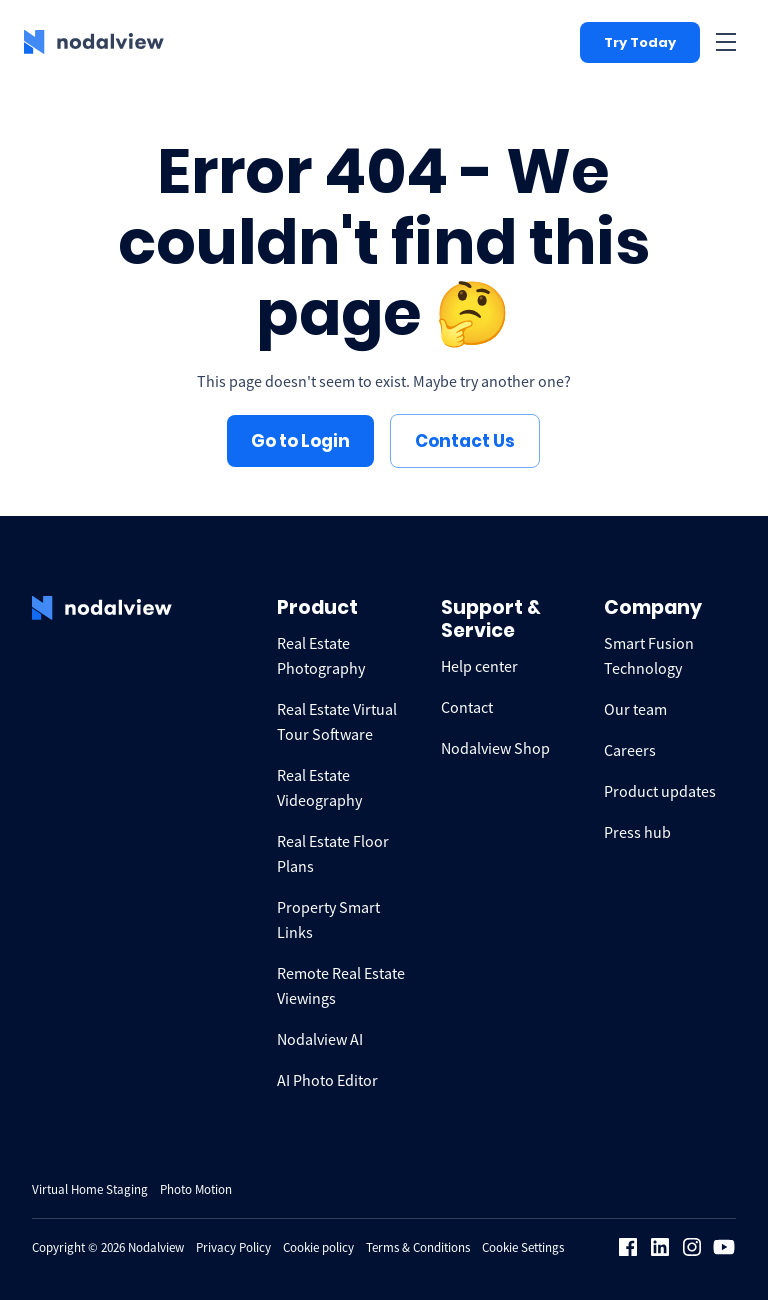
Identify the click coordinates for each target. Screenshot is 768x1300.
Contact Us (465, 441)
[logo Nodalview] (94, 42)
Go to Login (300, 441)
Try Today (640, 42)
